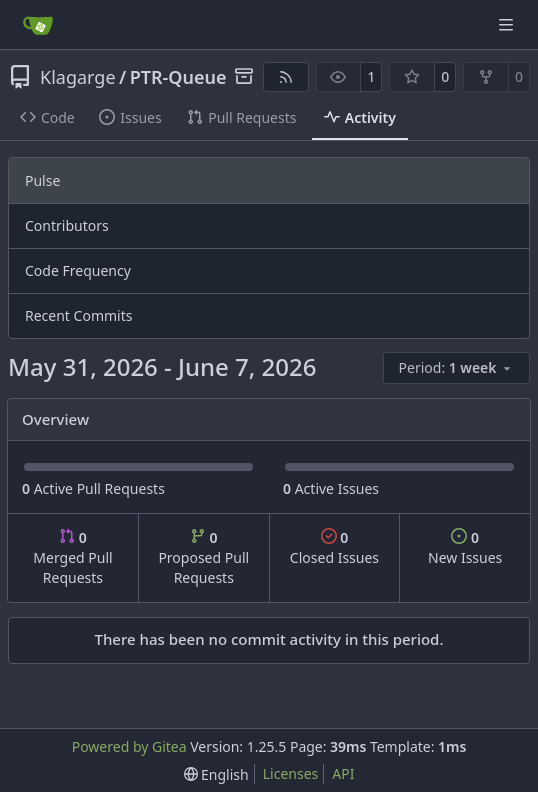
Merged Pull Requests (72, 557)
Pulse (42, 180)
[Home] (38, 25)
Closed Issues (334, 547)
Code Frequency (78, 270)
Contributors (67, 225)
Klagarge (78, 77)
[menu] (456, 368)
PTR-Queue (178, 77)
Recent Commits (78, 315)
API (343, 773)
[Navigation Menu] (508, 24)
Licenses (291, 773)
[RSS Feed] (286, 77)
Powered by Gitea (129, 746)
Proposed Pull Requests (203, 557)
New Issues (465, 547)
